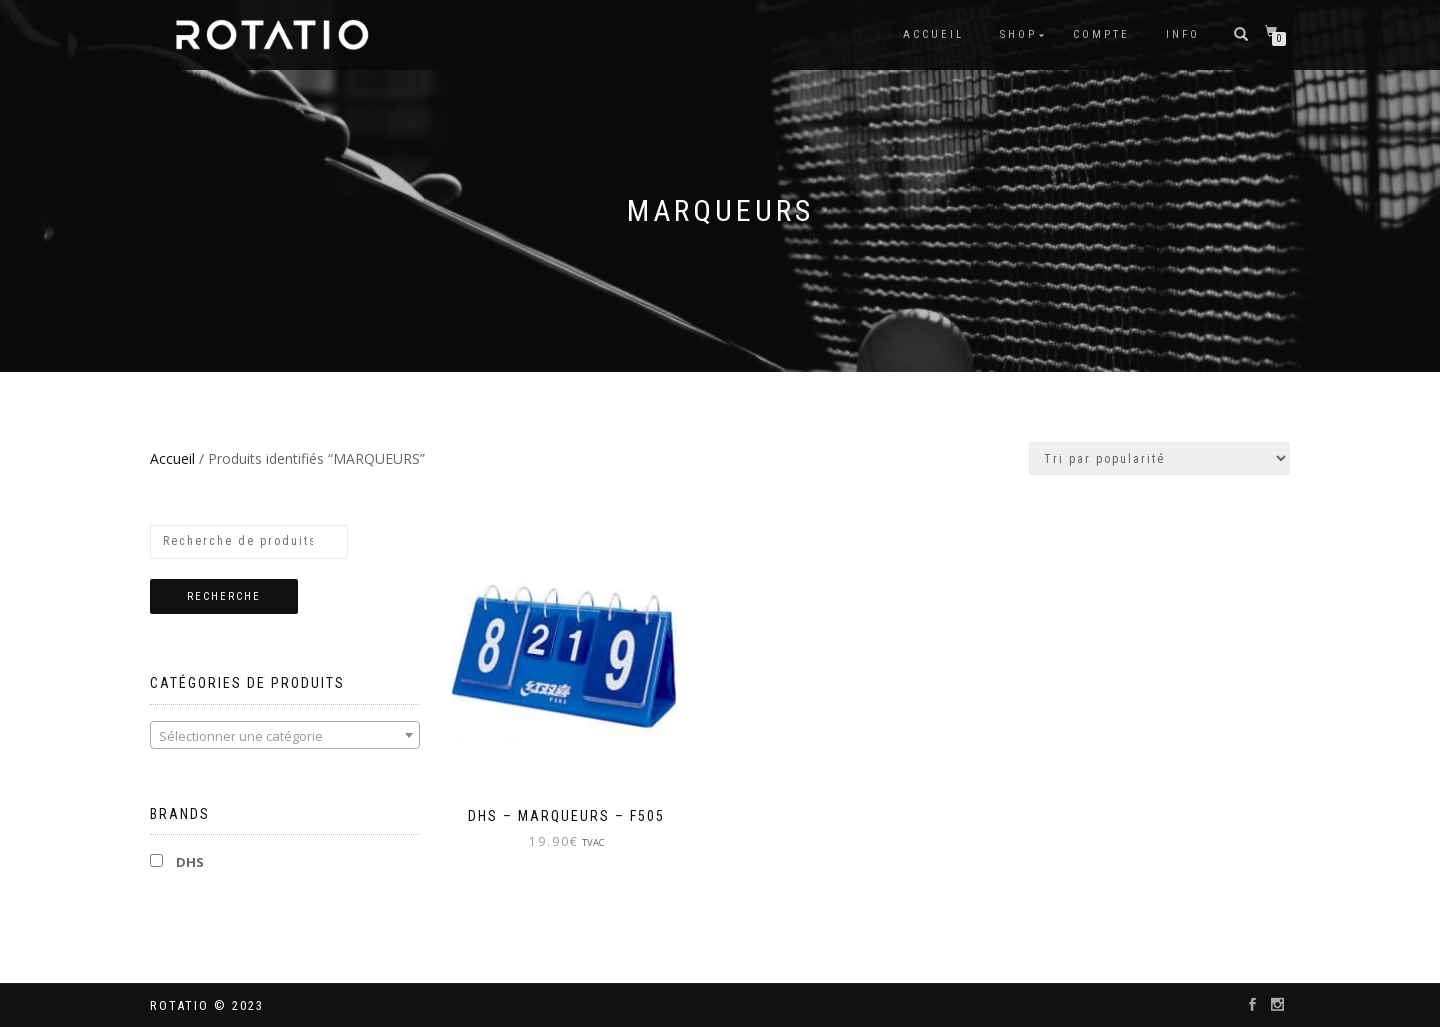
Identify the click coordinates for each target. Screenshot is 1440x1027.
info (1183, 34)
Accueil (933, 34)
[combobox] (285, 735)
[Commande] (1159, 458)
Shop (1018, 34)
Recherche (224, 596)
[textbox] (285, 736)
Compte (1101, 34)
